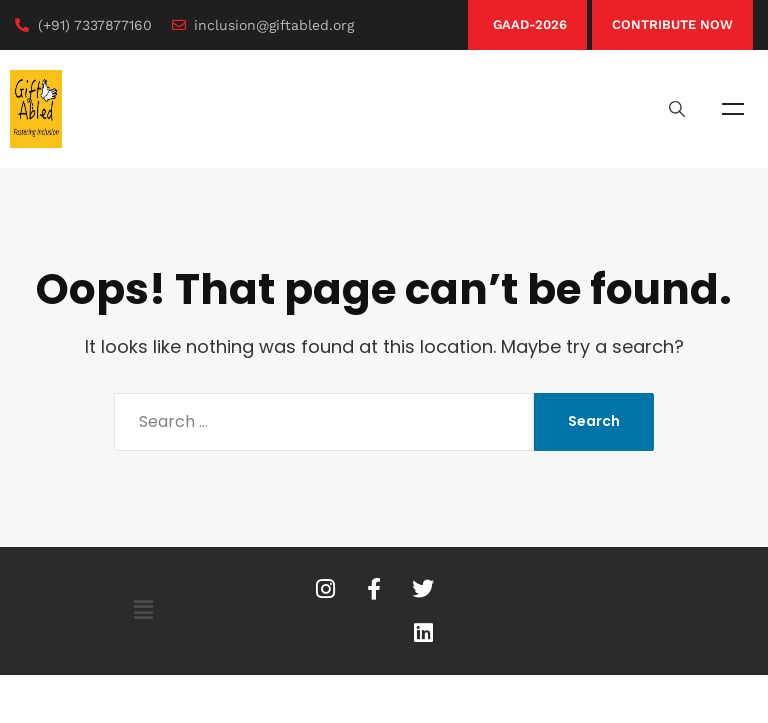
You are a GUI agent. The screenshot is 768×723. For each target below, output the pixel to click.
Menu (733, 109)
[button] (143, 610)
